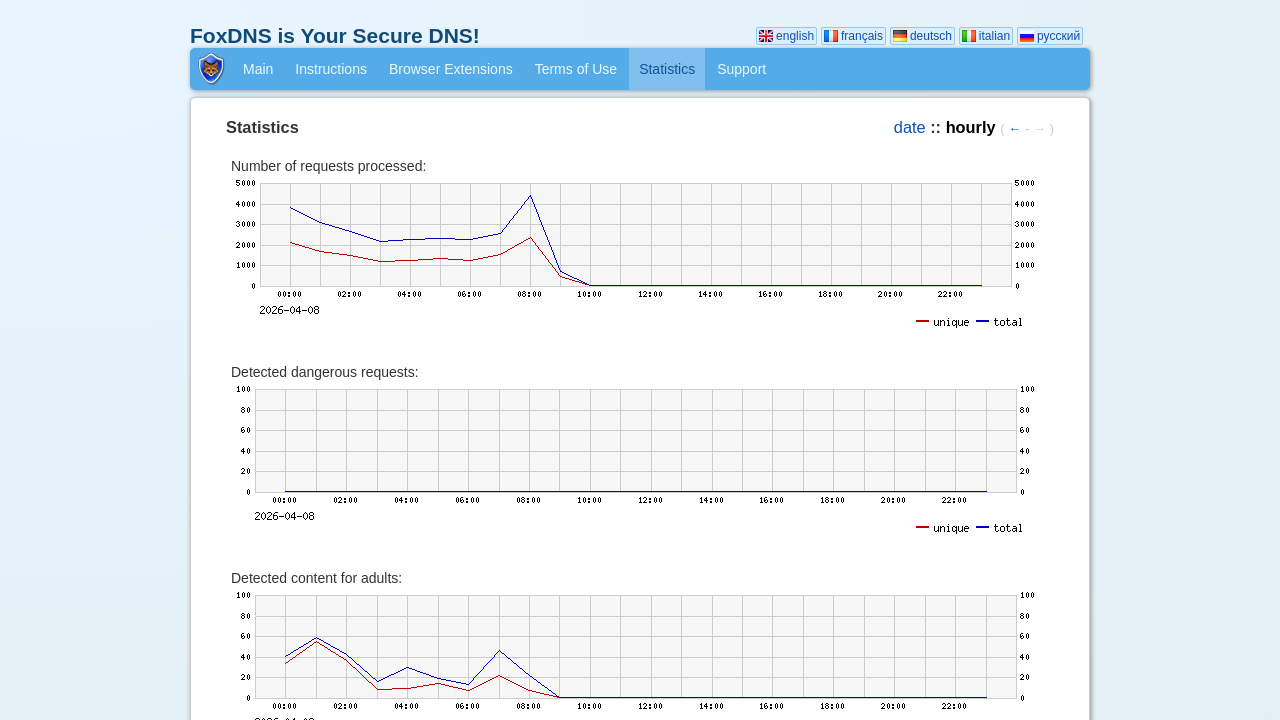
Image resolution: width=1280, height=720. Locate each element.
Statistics (667, 69)
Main (258, 69)
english (786, 36)
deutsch (922, 36)
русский (1050, 36)
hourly (971, 127)
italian (986, 36)
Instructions (331, 69)
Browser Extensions (451, 69)
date (910, 127)
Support (741, 69)
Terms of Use (576, 69)
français (853, 36)
